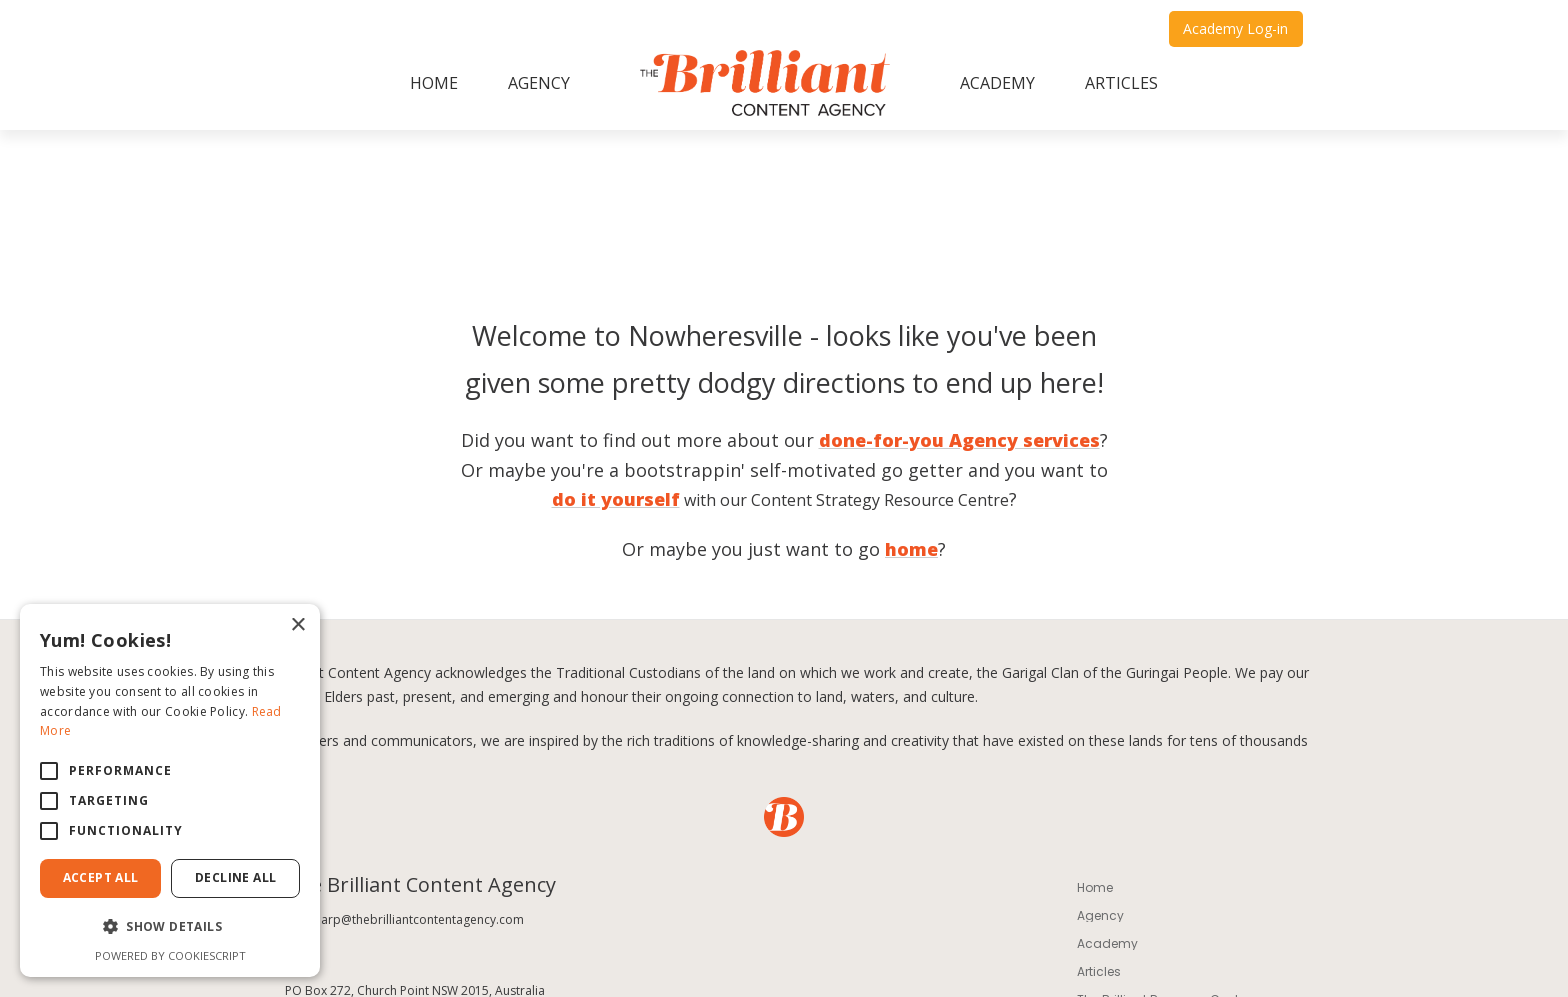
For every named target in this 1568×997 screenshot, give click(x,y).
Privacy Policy (567, 891)
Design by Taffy (1076, 957)
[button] (170, 927)
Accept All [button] (101, 877)
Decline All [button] (235, 877)
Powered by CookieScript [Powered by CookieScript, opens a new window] (170, 955)
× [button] (297, 625)
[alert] (170, 790)
